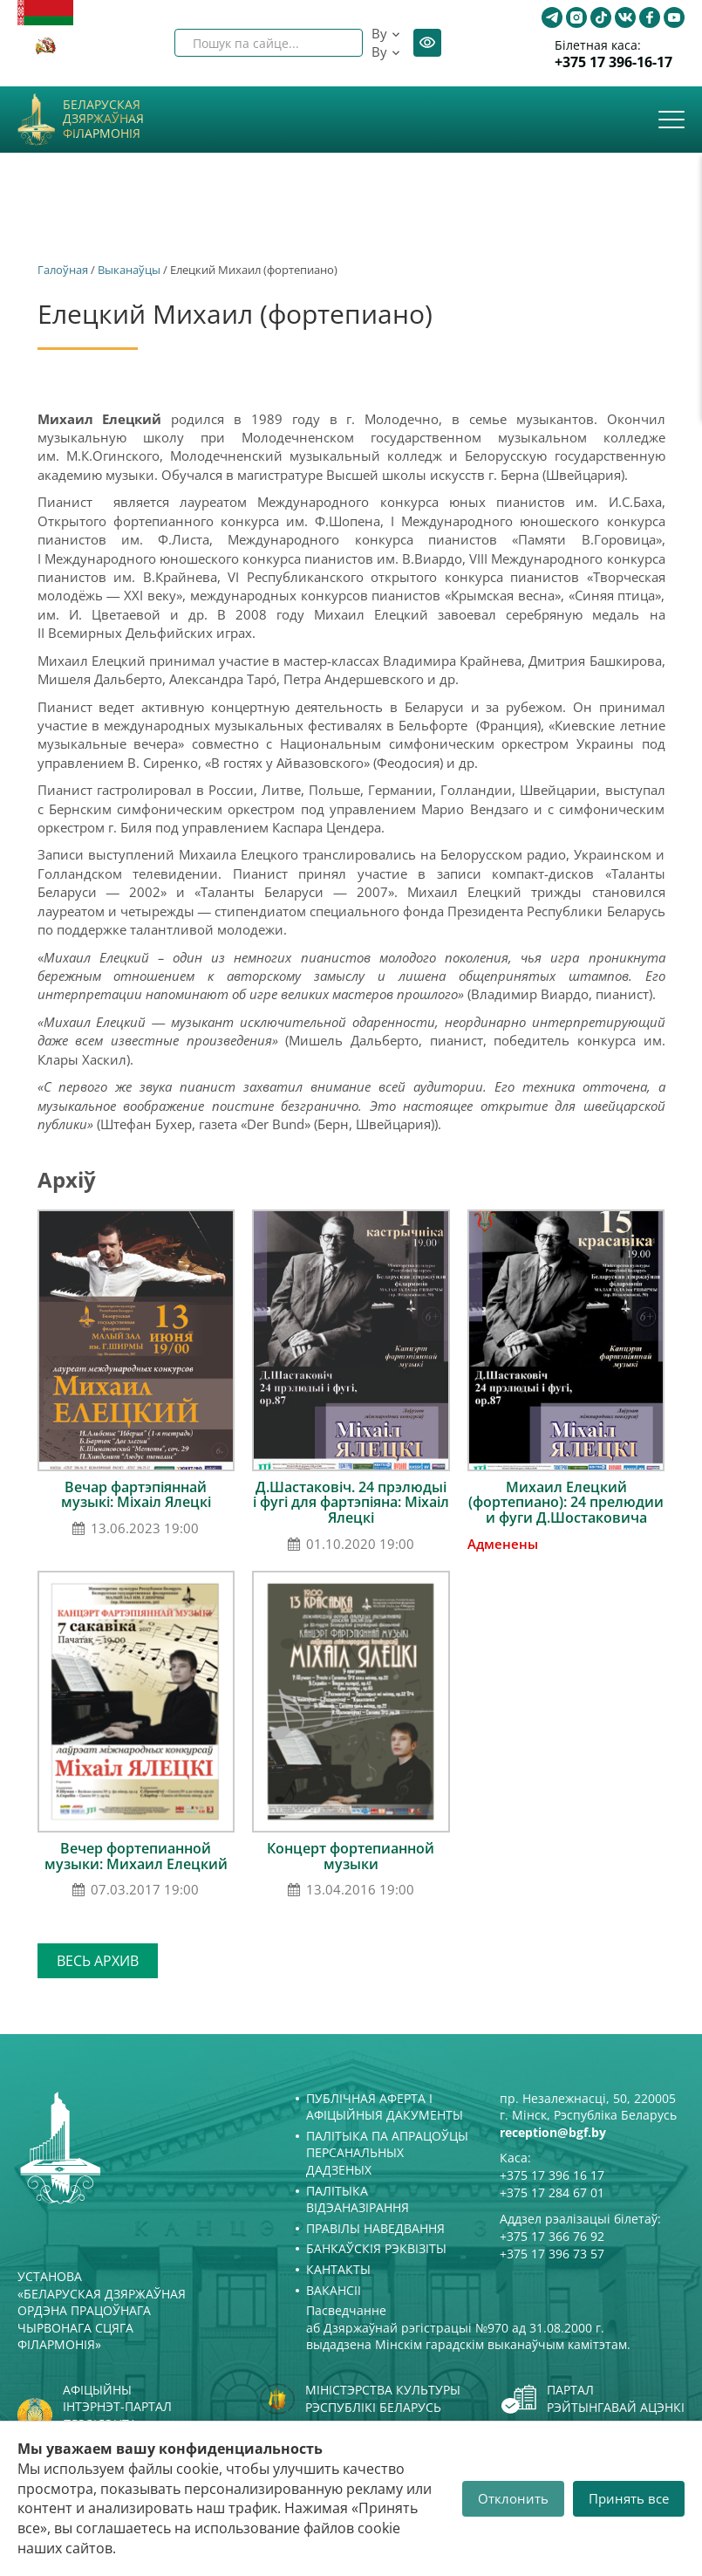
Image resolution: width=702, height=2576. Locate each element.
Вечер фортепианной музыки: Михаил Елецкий (136, 1856)
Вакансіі (333, 2290)
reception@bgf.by (553, 2132)
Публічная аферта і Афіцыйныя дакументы (384, 2107)
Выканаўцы (129, 269)
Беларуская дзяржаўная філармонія (103, 119)
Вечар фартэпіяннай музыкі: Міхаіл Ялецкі (136, 1494)
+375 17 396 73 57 (552, 2253)
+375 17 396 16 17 (552, 2175)
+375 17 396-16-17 (613, 62)
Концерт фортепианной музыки (350, 1856)
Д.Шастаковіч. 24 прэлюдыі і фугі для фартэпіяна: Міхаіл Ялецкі (351, 1502)
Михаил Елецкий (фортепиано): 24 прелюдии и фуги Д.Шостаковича (566, 1502)
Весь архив (98, 1960)
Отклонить (513, 2498)
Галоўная (62, 269)
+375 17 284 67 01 (552, 2192)
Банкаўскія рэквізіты (376, 2248)
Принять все (629, 2498)
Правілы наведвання (375, 2228)
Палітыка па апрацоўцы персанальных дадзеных (387, 2152)
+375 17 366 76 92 (552, 2236)
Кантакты (338, 2269)
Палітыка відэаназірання (357, 2199)
